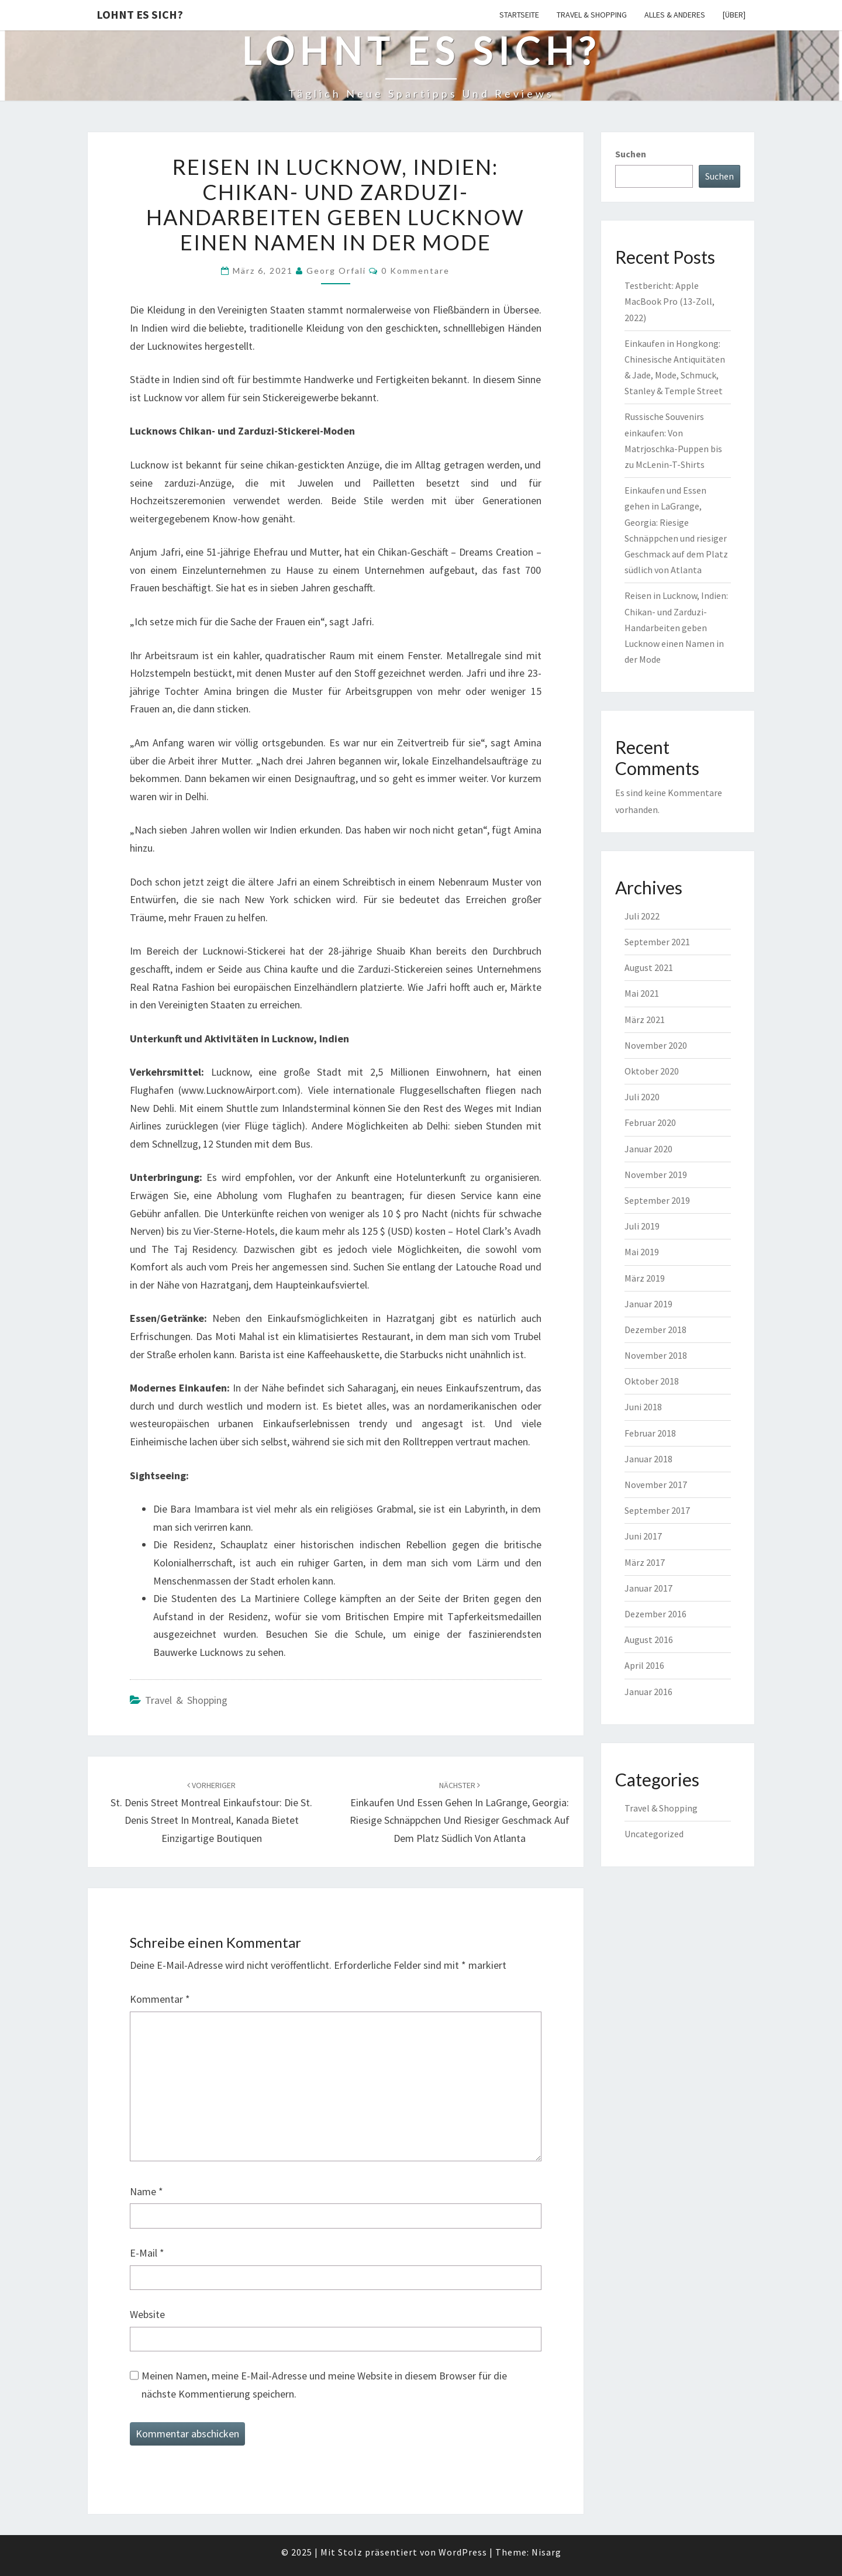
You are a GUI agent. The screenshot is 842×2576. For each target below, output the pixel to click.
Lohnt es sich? (139, 14)
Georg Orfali (336, 270)
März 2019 (644, 1278)
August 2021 (648, 967)
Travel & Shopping (592, 14)
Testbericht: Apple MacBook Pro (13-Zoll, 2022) (669, 301)
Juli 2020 (642, 1097)
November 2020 (655, 1045)
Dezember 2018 (655, 1329)
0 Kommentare (415, 270)
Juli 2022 (642, 916)
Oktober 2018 (651, 1381)
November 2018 (655, 1355)
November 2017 (655, 1484)
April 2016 (644, 1665)
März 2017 (644, 1562)
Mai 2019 (641, 1252)
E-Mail (147, 2253)
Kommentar (160, 1999)
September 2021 (657, 942)
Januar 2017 (648, 1588)
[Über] (734, 14)
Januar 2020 (648, 1149)
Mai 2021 (641, 993)
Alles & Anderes (674, 14)
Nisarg (546, 2552)
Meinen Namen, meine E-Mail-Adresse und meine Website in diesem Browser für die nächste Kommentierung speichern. (324, 2385)
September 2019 (657, 1200)
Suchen (630, 154)
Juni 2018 (643, 1407)
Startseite (519, 14)
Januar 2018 (648, 1459)
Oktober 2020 (651, 1071)
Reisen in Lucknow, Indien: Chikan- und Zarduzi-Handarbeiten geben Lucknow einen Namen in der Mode (676, 627)
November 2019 (655, 1174)
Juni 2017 (643, 1536)
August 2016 (648, 1639)
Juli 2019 (642, 1226)
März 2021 (644, 1019)
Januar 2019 (648, 1304)
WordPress (463, 2552)
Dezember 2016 (655, 1614)
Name (146, 2191)
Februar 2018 (650, 1433)
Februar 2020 (650, 1122)
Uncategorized (654, 1834)
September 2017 (657, 1510)
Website (147, 2314)
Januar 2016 (648, 1691)
